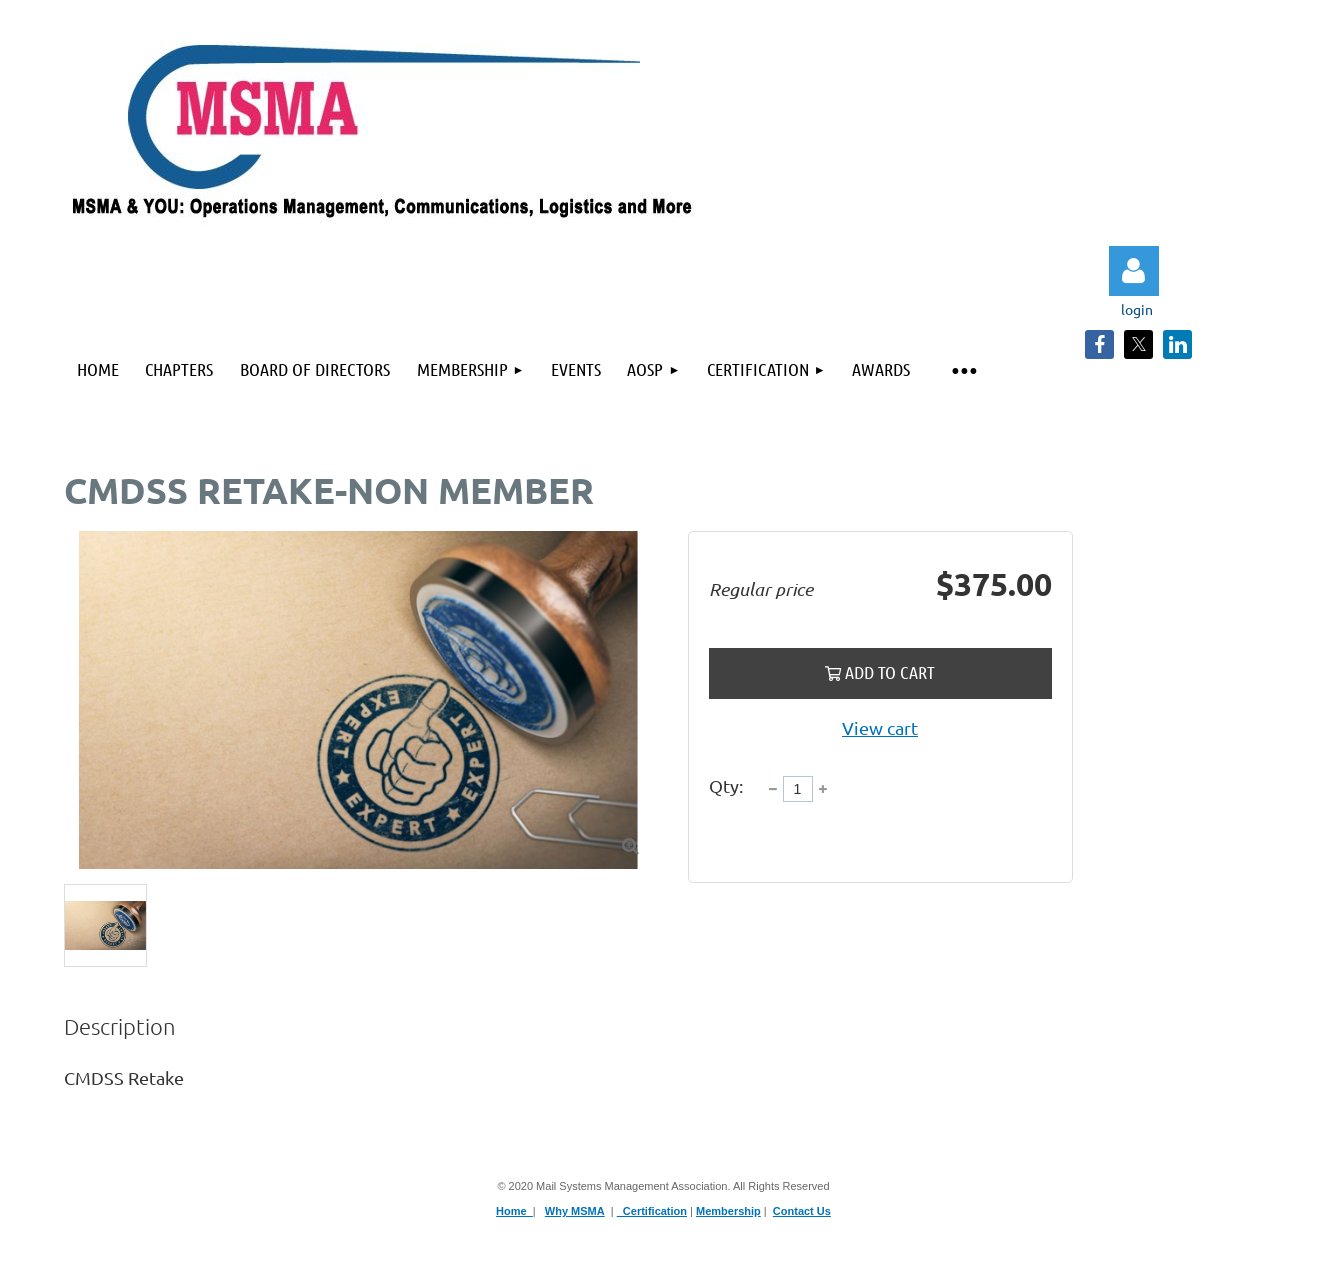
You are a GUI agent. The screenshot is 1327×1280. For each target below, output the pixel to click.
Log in (1134, 271)
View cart (880, 727)
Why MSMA (575, 1211)
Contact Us (802, 1211)
